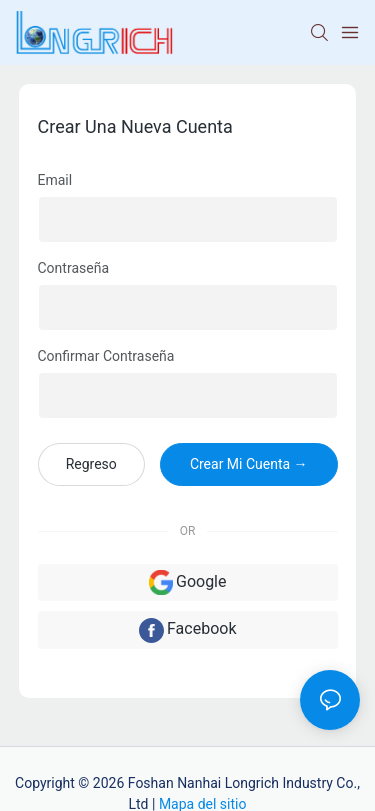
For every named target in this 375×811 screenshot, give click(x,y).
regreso (91, 464)
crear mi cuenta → (249, 464)
